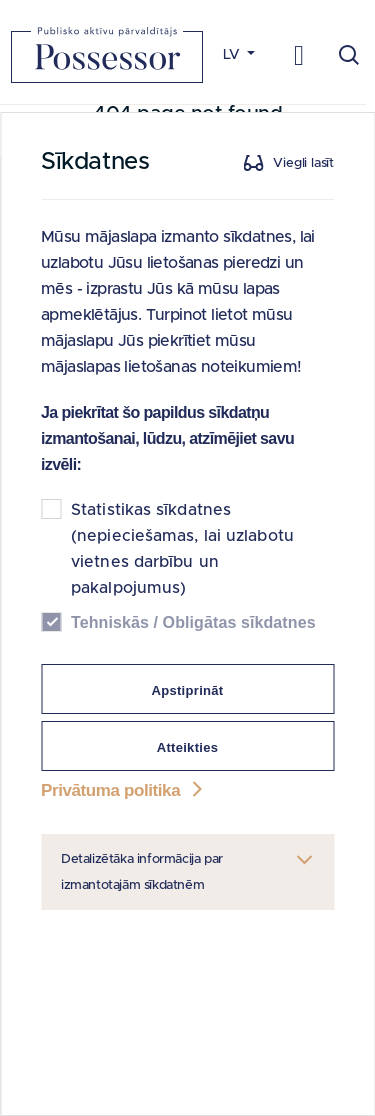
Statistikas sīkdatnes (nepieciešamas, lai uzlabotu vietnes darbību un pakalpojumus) (182, 549)
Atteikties (188, 747)
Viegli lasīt (303, 163)
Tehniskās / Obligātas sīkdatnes (193, 622)
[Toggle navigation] (299, 54)
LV (233, 55)
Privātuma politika (124, 790)
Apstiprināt (188, 690)
